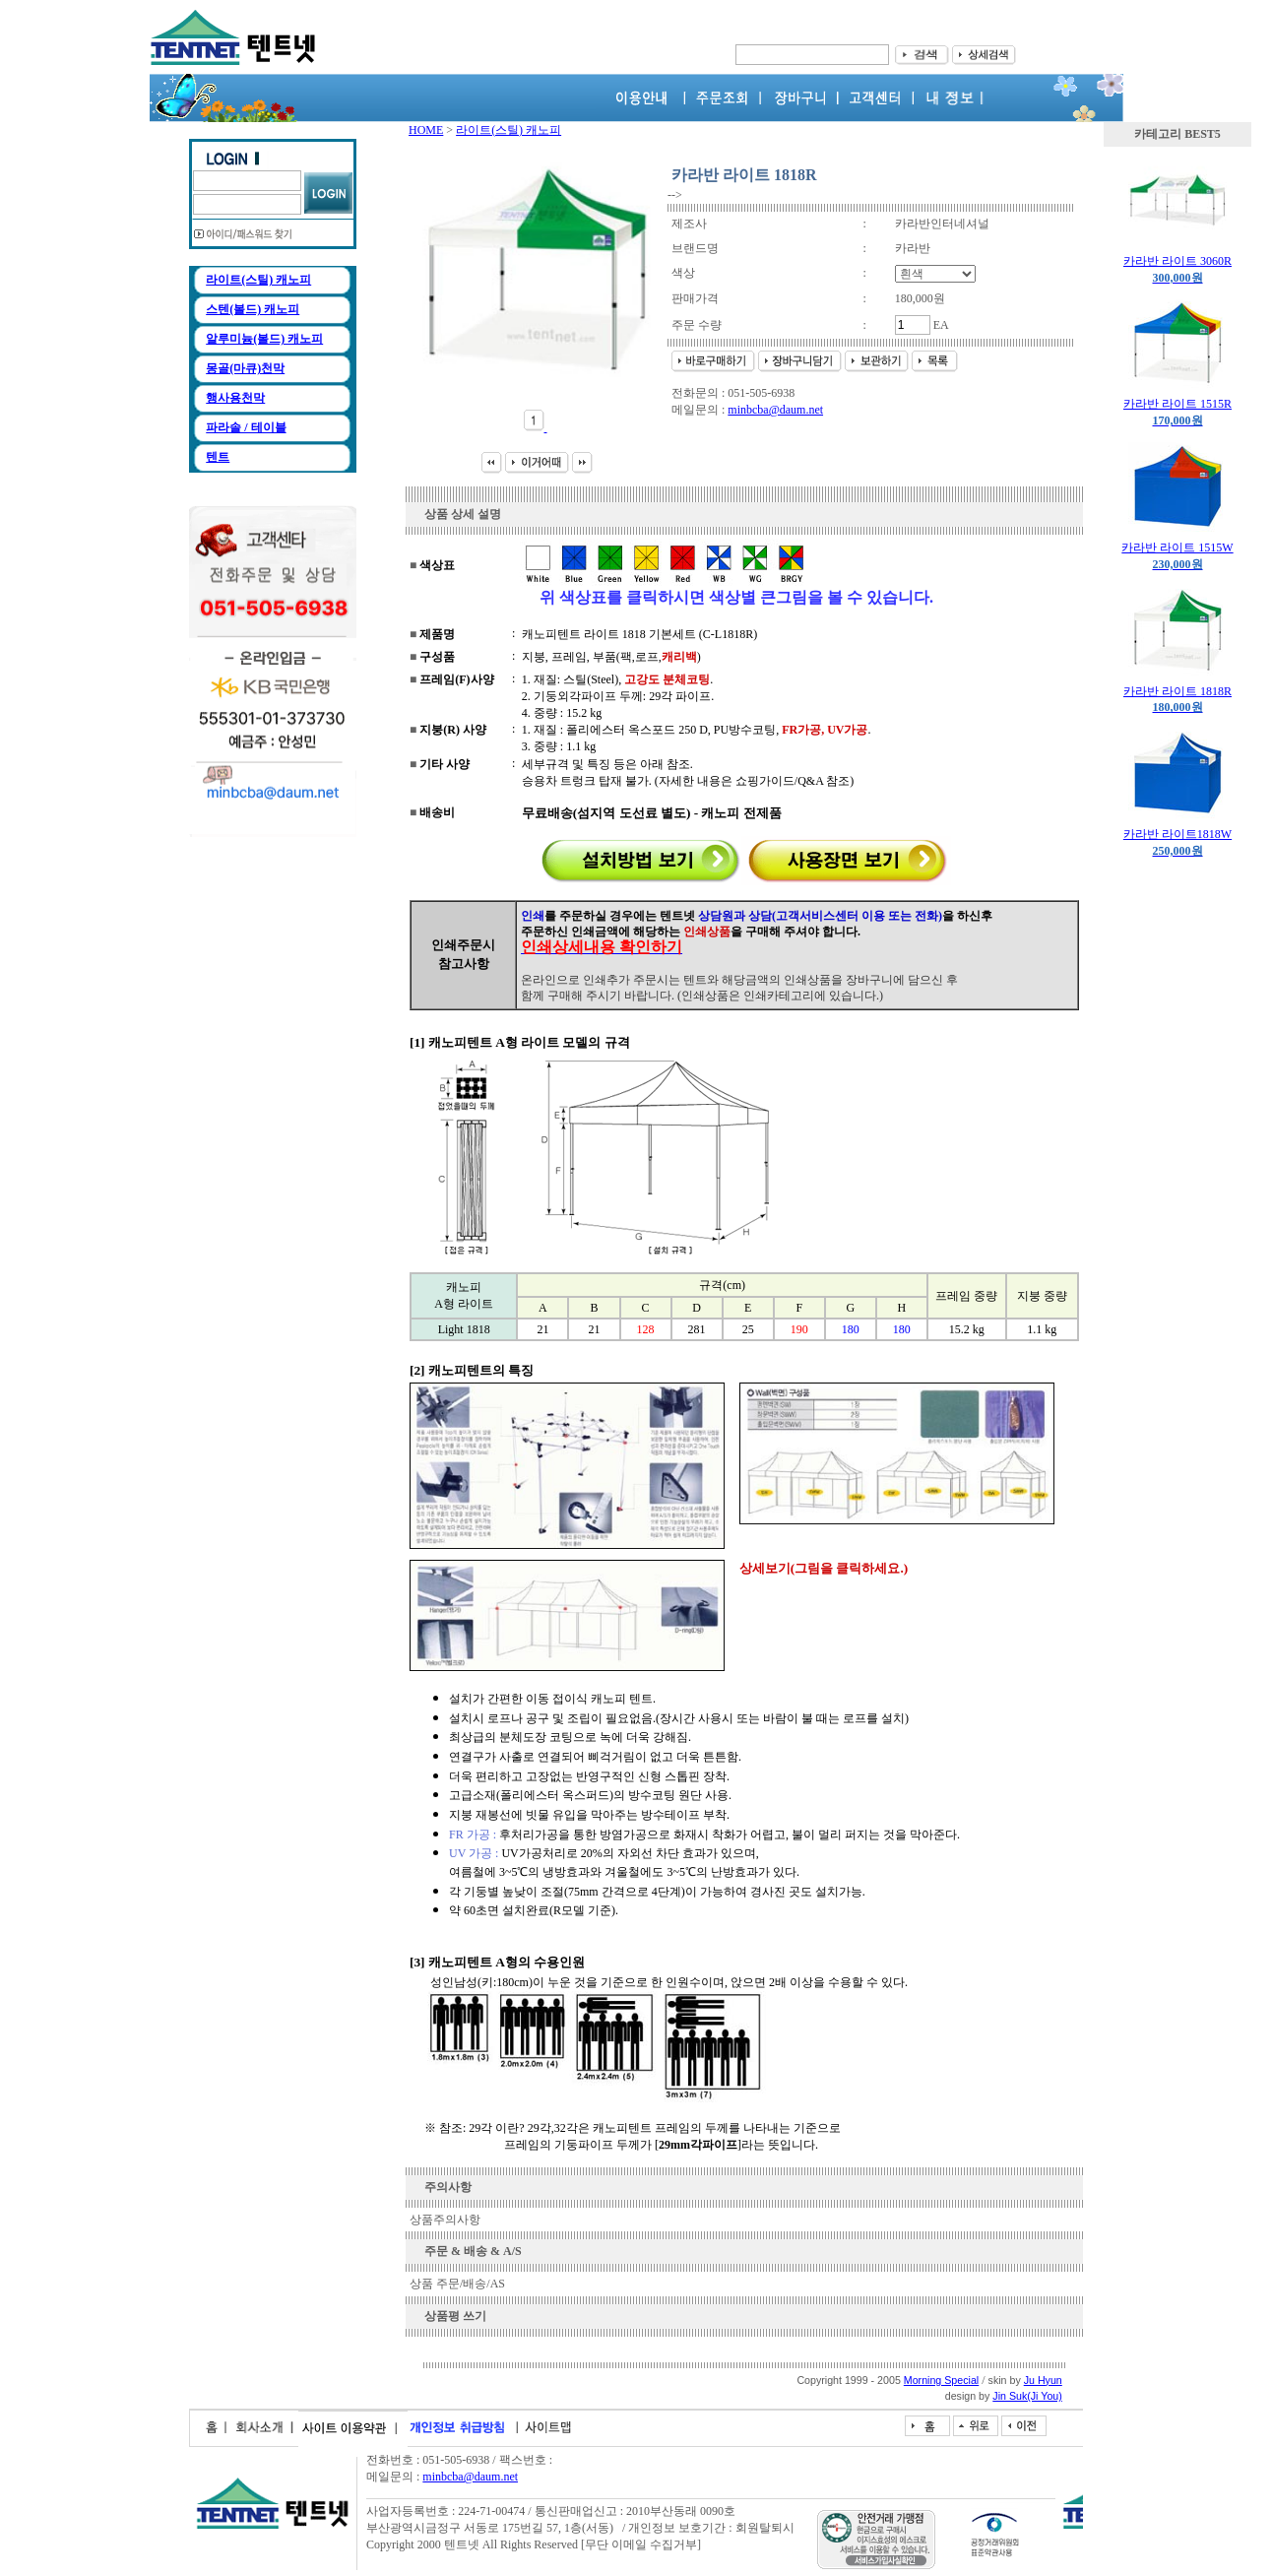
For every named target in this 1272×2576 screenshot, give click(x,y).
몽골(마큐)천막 (245, 368)
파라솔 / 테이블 (246, 427)
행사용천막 (235, 398)
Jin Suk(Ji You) (1027, 2396)
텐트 (217, 457)
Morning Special (941, 2380)
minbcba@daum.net (775, 410)
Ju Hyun (1043, 2380)
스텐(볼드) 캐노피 (252, 309)
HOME (426, 130)
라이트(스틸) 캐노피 (258, 280)
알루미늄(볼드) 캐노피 (264, 339)
